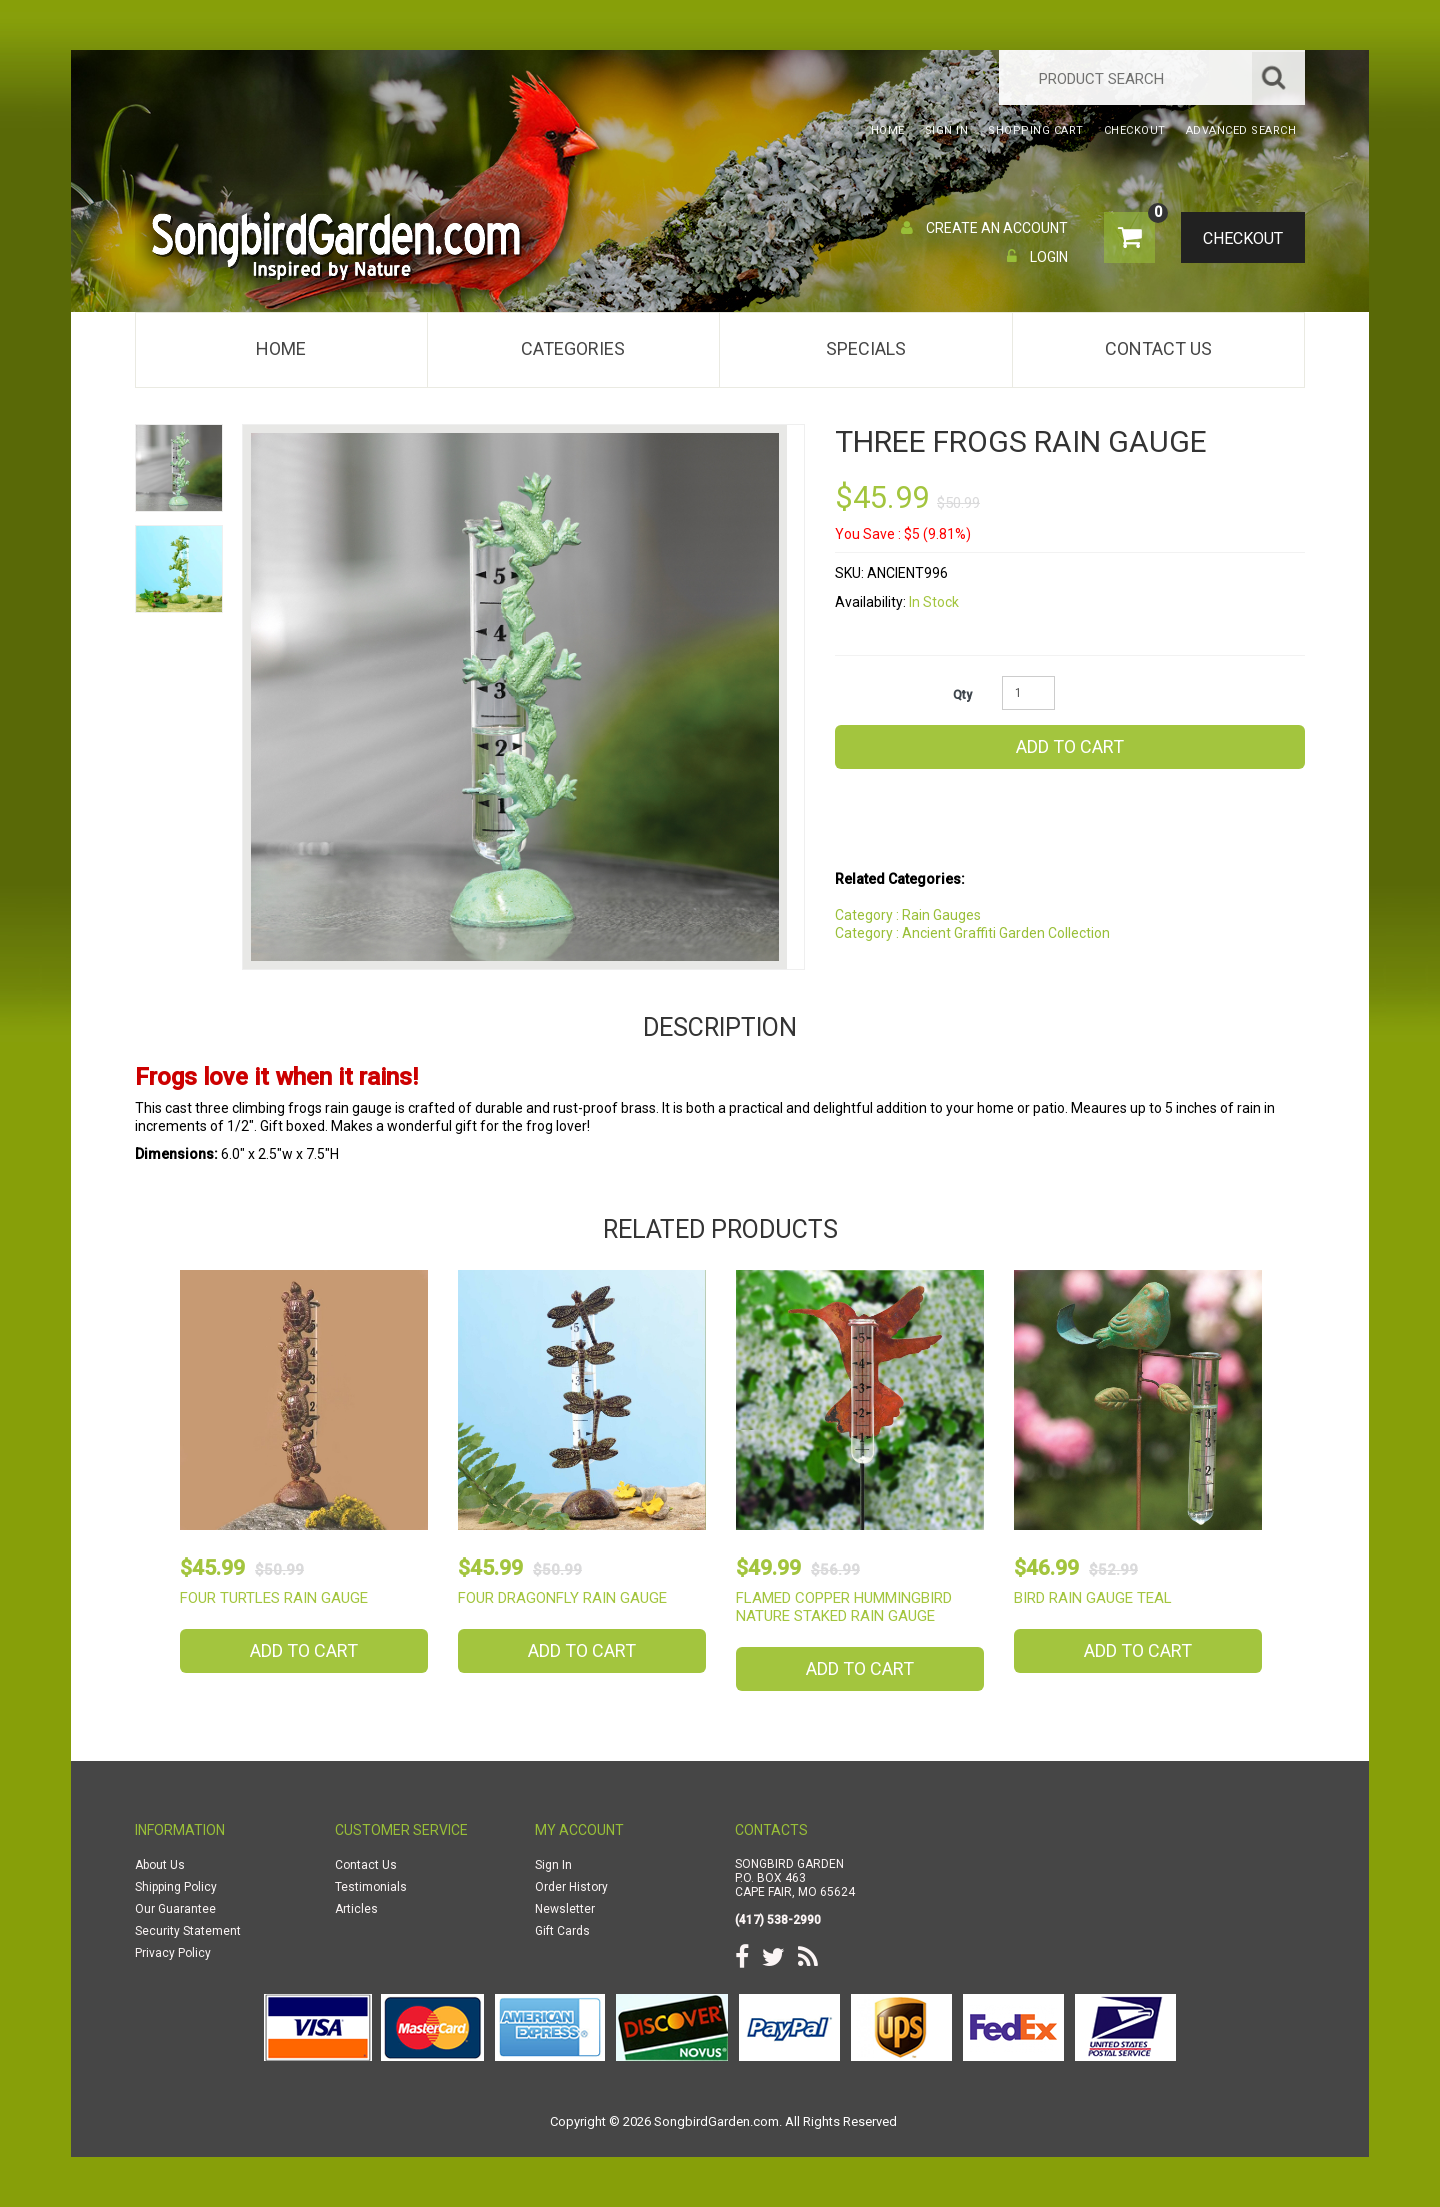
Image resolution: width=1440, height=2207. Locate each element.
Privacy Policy (173, 1953)
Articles (356, 1909)
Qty (962, 695)
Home (281, 348)
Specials (866, 348)
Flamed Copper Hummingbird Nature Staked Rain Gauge (844, 1607)
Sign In (553, 1865)
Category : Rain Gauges (908, 915)
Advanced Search (1241, 130)
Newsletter (565, 1909)
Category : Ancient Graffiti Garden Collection (972, 933)
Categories (573, 348)
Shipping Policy (176, 1887)
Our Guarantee (175, 1909)
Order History (571, 1887)
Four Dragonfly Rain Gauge (562, 1598)
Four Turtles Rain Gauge (274, 1598)
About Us (160, 1865)
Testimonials (371, 1887)
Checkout (1235, 239)
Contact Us (1158, 348)
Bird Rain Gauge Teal (1093, 1598)
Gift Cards (562, 1931)
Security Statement (188, 1931)
